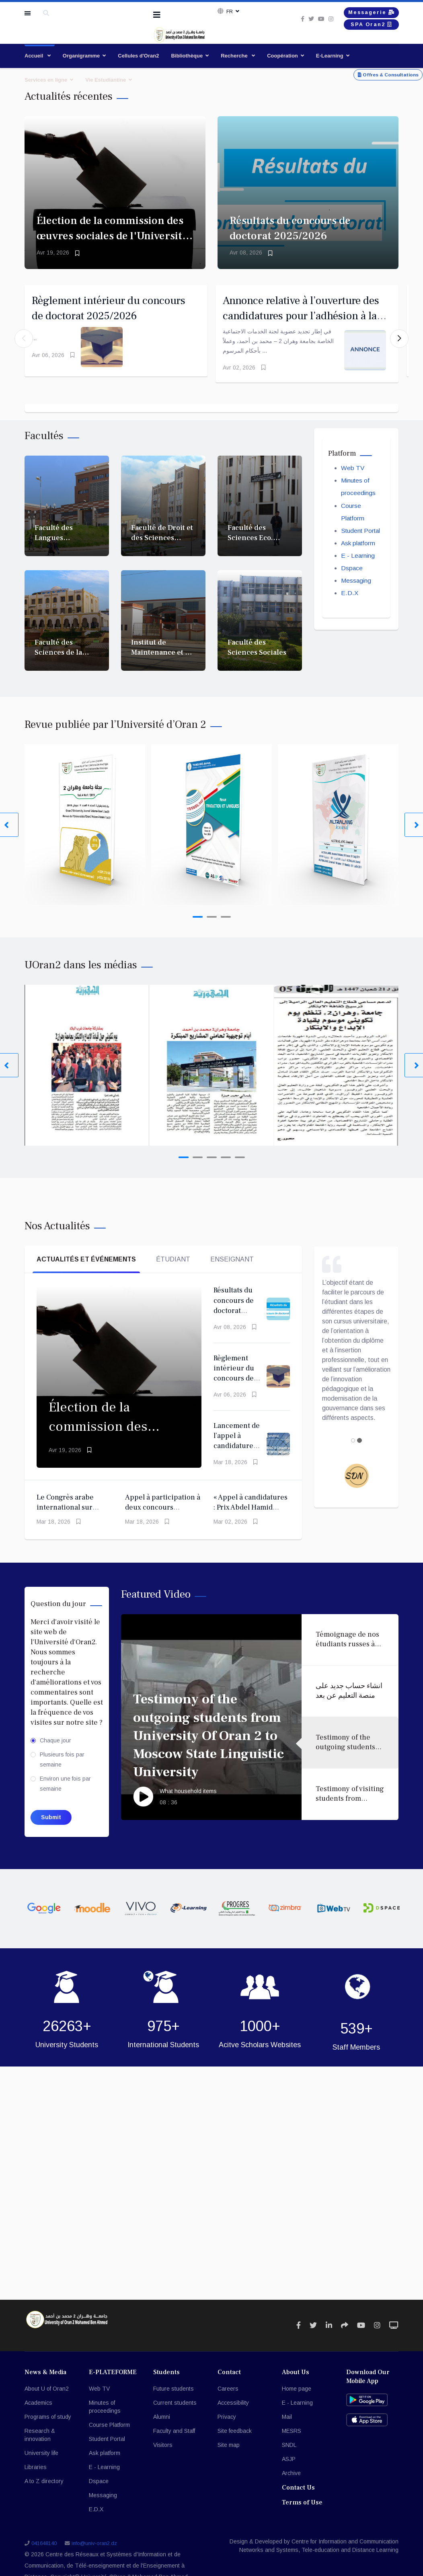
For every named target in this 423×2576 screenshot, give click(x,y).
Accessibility (233, 2411)
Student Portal (362, 541)
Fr (229, 11)
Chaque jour (55, 1749)
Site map (229, 2453)
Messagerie (365, 13)
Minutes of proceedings (105, 2415)
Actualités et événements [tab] (86, 1268)
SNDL (289, 2453)
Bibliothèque (187, 56)
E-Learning (329, 56)
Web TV (353, 476)
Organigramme (81, 56)
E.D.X (350, 605)
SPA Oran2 (365, 28)
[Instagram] (319, 21)
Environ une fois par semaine (65, 1792)
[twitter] (300, 21)
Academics (38, 2411)
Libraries (36, 2475)
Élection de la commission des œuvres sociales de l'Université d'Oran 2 (112, 236)
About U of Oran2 (47, 2397)
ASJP (289, 2467)
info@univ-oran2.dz (94, 2552)
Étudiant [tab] (173, 1268)
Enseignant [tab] (232, 1268)
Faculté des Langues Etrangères (54, 546)
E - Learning (358, 566)
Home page (296, 2397)
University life (41, 2461)
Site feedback (235, 2439)
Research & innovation (40, 2443)
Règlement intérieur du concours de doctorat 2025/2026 (234, 1387)
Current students (175, 2411)
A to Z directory (44, 2489)
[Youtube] (310, 21)
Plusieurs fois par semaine (62, 1768)
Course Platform (109, 2433)
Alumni (161, 2425)
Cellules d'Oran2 (138, 56)
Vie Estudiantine (105, 80)
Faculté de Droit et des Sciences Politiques (162, 546)
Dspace (352, 579)
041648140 (44, 2552)
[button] (399, 342)
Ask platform (359, 554)
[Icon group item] (298, 2334)
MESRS (291, 2439)
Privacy (227, 2425)
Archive (291, 2481)
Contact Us (298, 2496)
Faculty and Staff (174, 2439)
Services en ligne (46, 80)
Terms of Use (302, 2511)
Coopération (282, 56)
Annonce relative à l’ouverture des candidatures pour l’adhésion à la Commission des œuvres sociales (304, 320)
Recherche (235, 56)
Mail (287, 2425)
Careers (228, 2397)
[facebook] (291, 21)
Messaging (356, 592)
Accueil (35, 56)
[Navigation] (156, 15)
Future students (173, 2397)
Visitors (162, 2453)
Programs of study (48, 2425)
